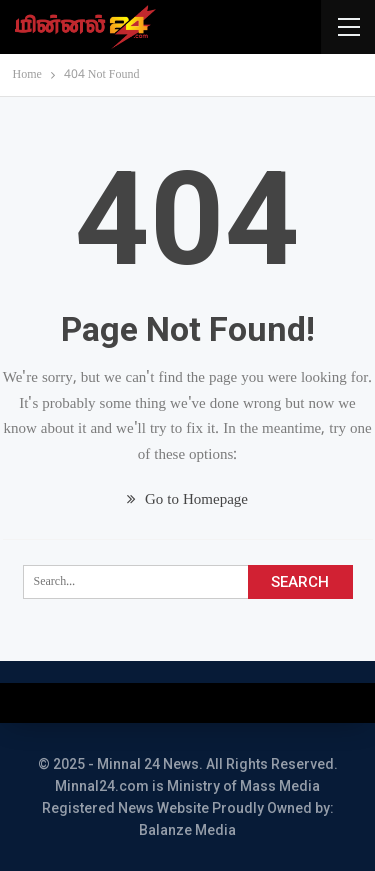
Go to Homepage (187, 500)
